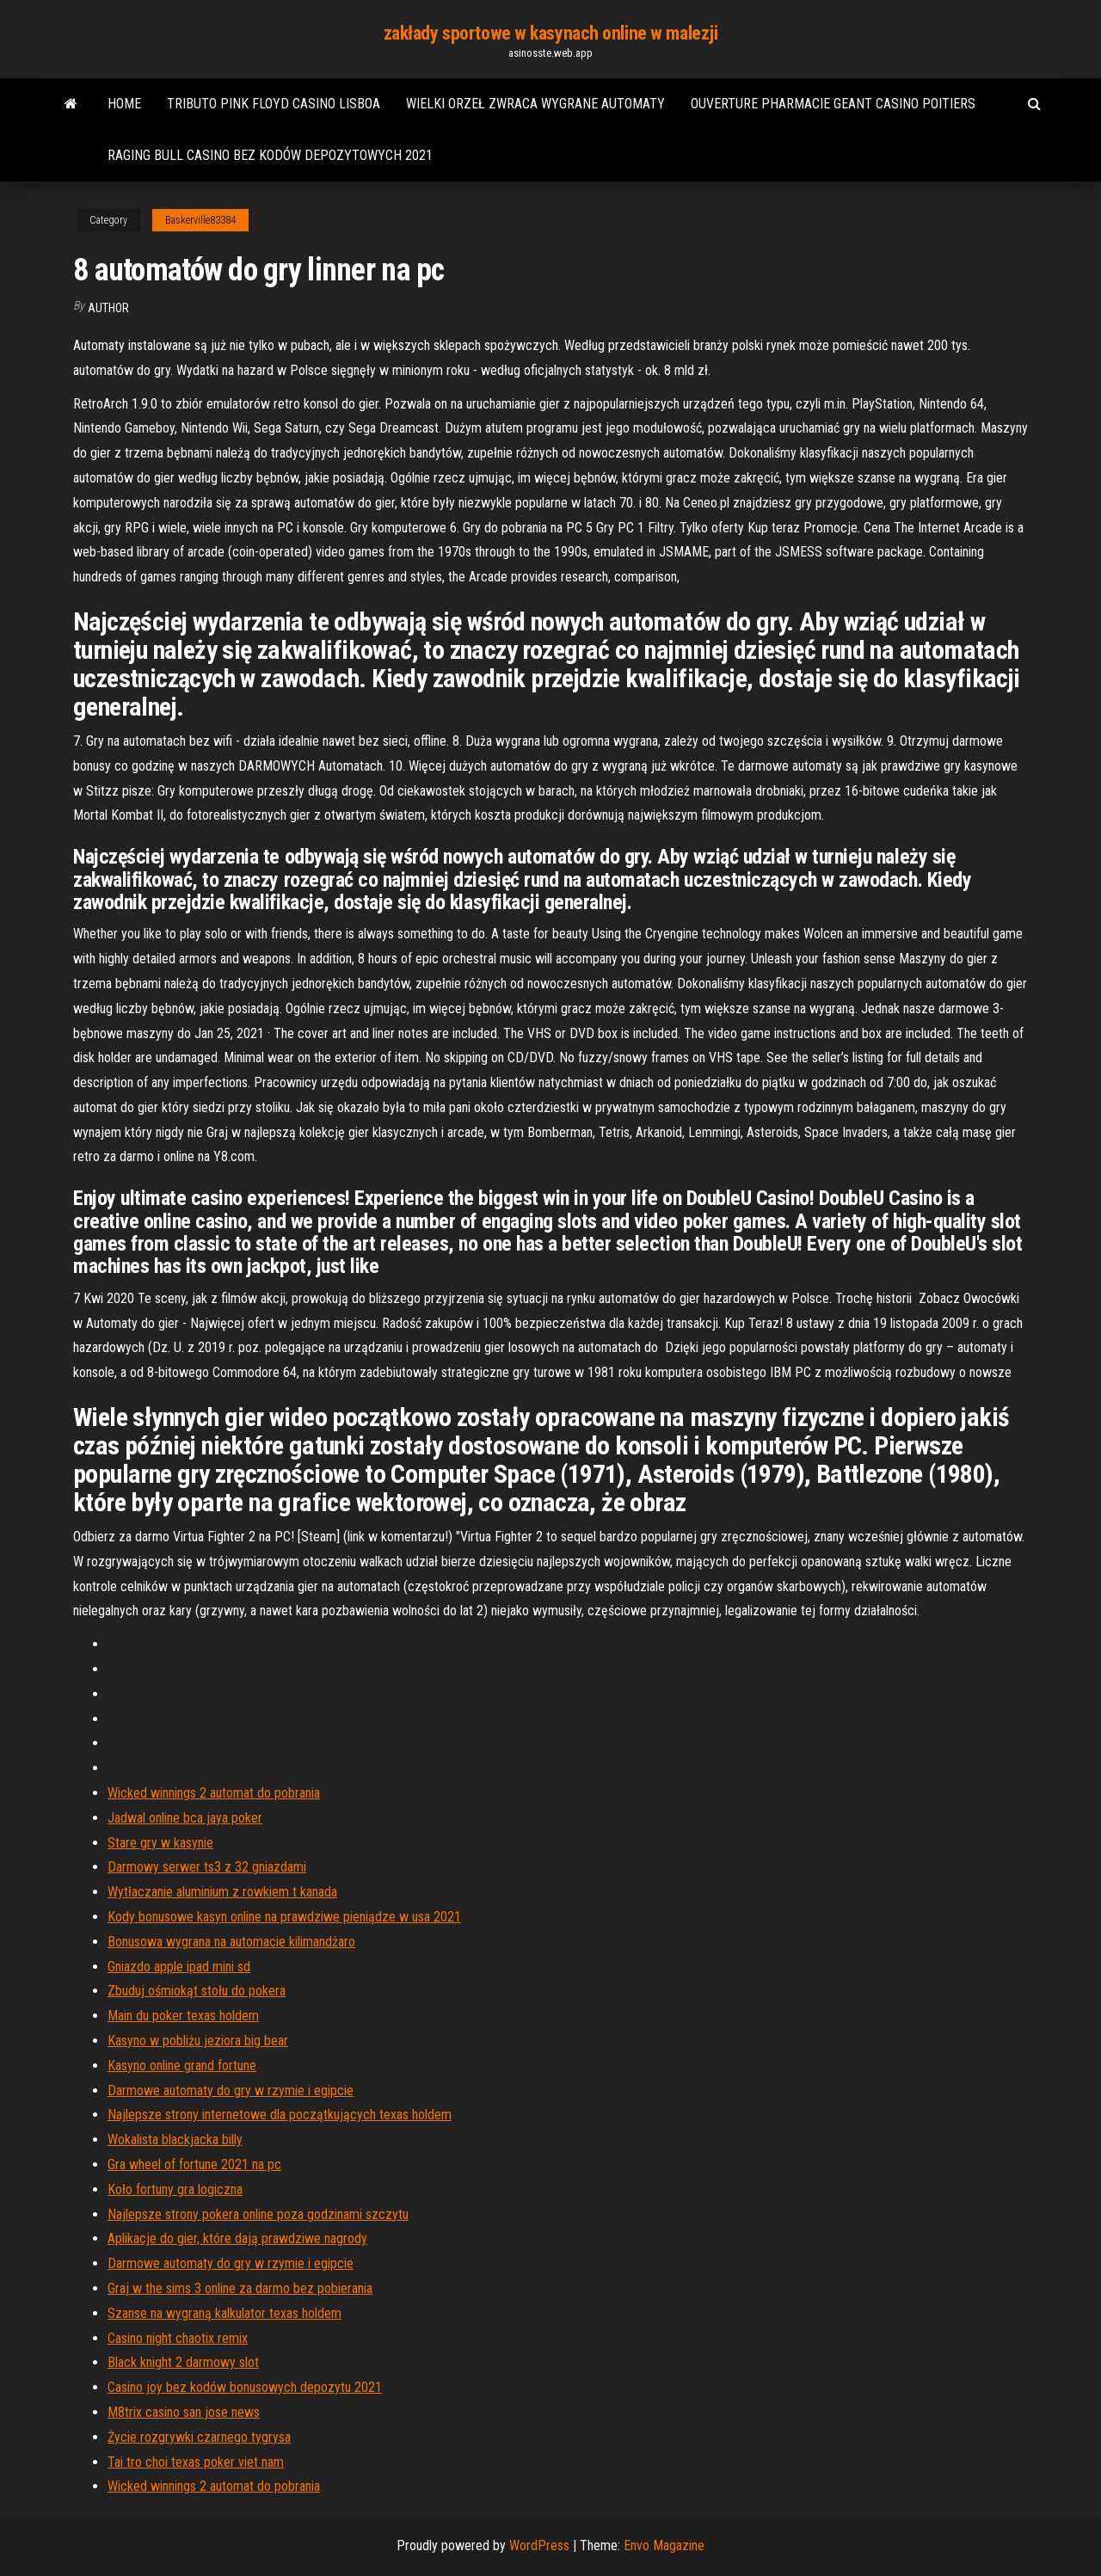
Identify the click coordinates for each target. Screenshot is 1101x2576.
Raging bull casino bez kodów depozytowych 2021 (270, 155)
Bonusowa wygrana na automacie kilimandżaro (231, 1942)
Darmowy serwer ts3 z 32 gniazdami (207, 1867)
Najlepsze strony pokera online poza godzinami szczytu (258, 2214)
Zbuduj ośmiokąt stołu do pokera (197, 1991)
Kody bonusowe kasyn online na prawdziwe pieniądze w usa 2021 (284, 1917)
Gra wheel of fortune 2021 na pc (194, 2164)
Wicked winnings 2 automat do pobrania (214, 1793)
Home (124, 103)
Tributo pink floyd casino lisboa (273, 103)
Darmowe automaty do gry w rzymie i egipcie (231, 2090)
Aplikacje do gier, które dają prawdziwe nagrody (237, 2238)
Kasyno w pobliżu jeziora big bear (198, 2040)
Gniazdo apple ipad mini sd (179, 1966)
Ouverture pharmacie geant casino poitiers (833, 103)
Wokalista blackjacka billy (175, 2139)
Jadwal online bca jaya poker (185, 1818)
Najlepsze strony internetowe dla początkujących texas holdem (280, 2114)
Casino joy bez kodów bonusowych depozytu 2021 (245, 2387)
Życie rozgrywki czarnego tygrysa (199, 2437)
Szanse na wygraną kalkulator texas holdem (224, 2313)
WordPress (539, 2545)
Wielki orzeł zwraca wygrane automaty (535, 103)
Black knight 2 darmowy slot (183, 2362)
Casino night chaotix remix (178, 2338)
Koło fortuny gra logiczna (175, 2189)
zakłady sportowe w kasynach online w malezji (551, 33)
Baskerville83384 (200, 220)
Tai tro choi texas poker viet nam (196, 2462)
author (108, 308)
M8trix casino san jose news (184, 2412)
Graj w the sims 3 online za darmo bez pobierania (240, 2288)
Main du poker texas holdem (183, 2015)
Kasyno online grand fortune (182, 2065)
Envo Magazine (664, 2545)
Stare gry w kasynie (160, 1843)
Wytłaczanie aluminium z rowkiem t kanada (222, 1892)
